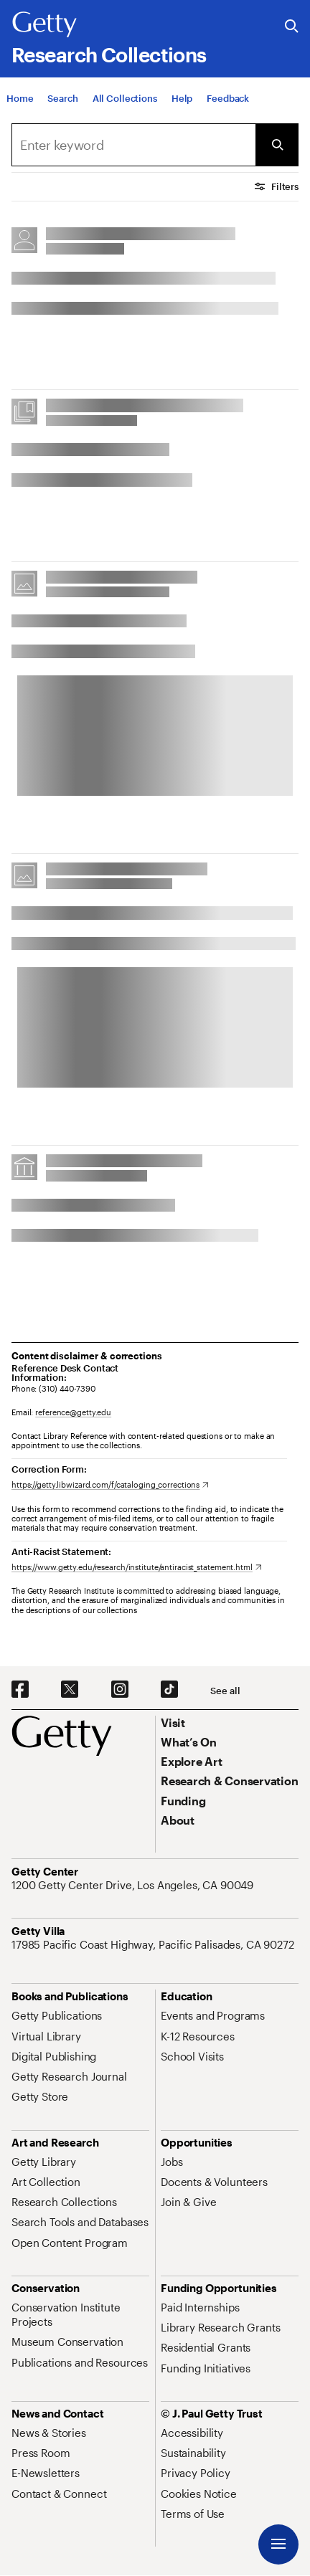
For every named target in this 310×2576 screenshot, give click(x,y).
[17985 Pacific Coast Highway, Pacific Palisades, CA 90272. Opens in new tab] (154, 1944)
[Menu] (278, 2544)
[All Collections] (125, 98)
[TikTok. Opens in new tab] (169, 1690)
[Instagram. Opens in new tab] (119, 1690)
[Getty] (44, 25)
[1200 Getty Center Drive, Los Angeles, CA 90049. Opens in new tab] (133, 1885)
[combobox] (133, 144)
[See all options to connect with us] (225, 1691)
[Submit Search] (277, 144)
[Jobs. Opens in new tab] (171, 2161)
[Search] (62, 98)
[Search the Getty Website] (292, 26)
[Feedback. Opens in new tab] (228, 98)
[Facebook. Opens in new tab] (20, 1690)
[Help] (182, 98)
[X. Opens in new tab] (69, 1690)
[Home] (19, 98)
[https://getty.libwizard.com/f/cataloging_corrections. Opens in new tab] (110, 1484)
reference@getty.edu (73, 1412)
